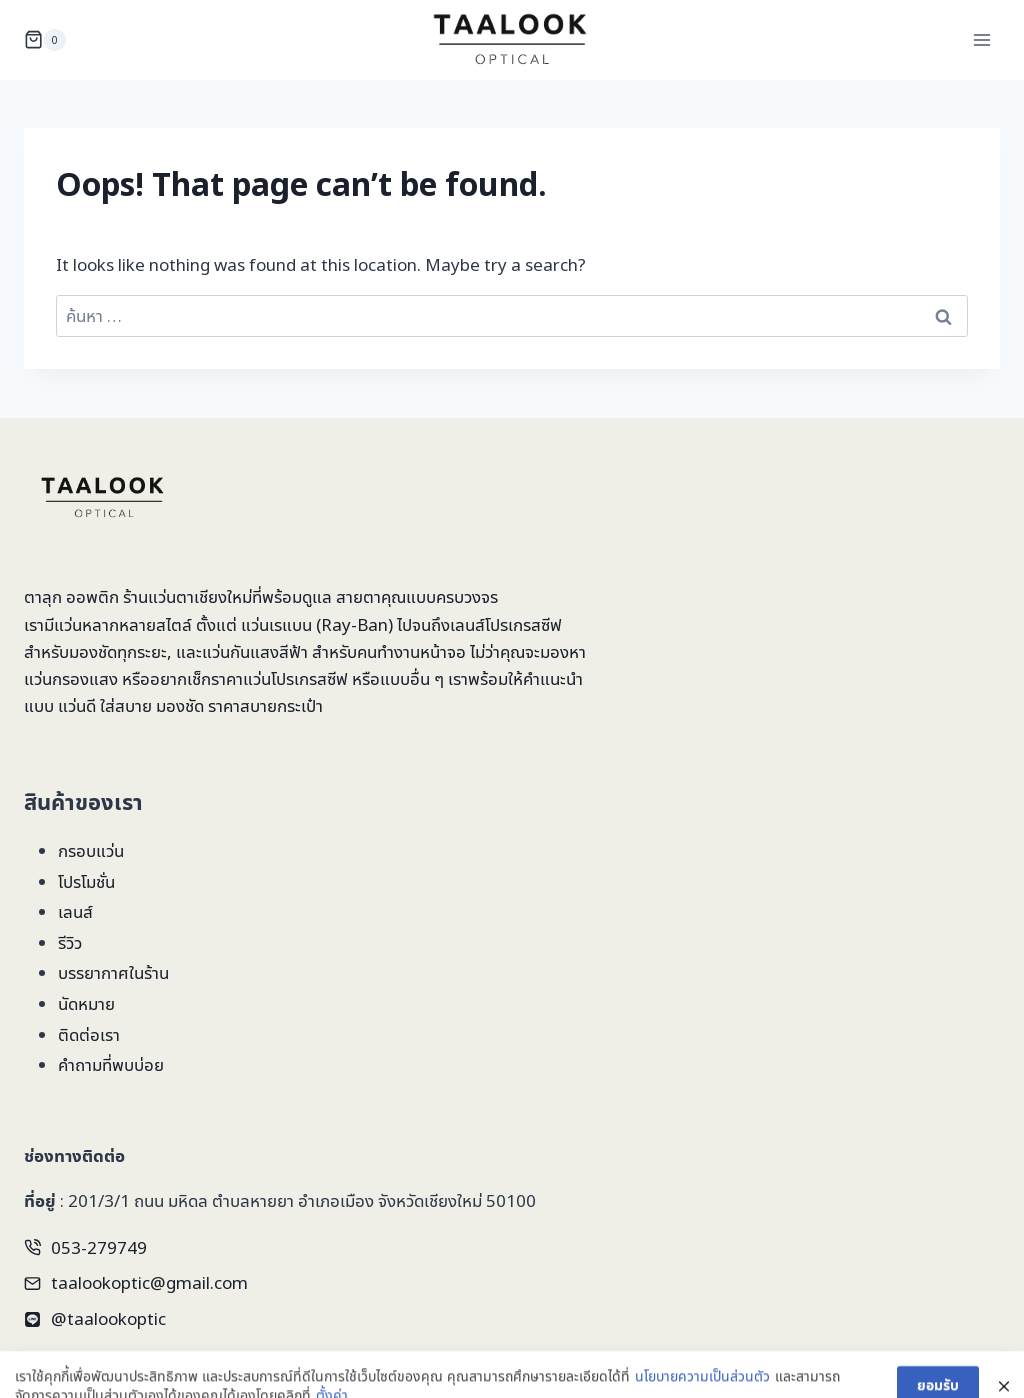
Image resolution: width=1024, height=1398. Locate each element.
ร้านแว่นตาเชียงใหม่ (187, 596)
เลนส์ (75, 911)
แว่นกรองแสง (71, 678)
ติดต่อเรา (89, 1034)
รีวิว (70, 942)
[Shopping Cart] (45, 40)
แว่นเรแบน (276, 624)
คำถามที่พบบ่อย (111, 1064)
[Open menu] (981, 39)
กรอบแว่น (91, 850)
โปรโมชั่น (86, 881)
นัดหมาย (86, 1003)
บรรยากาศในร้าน (113, 972)
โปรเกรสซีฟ (523, 624)
